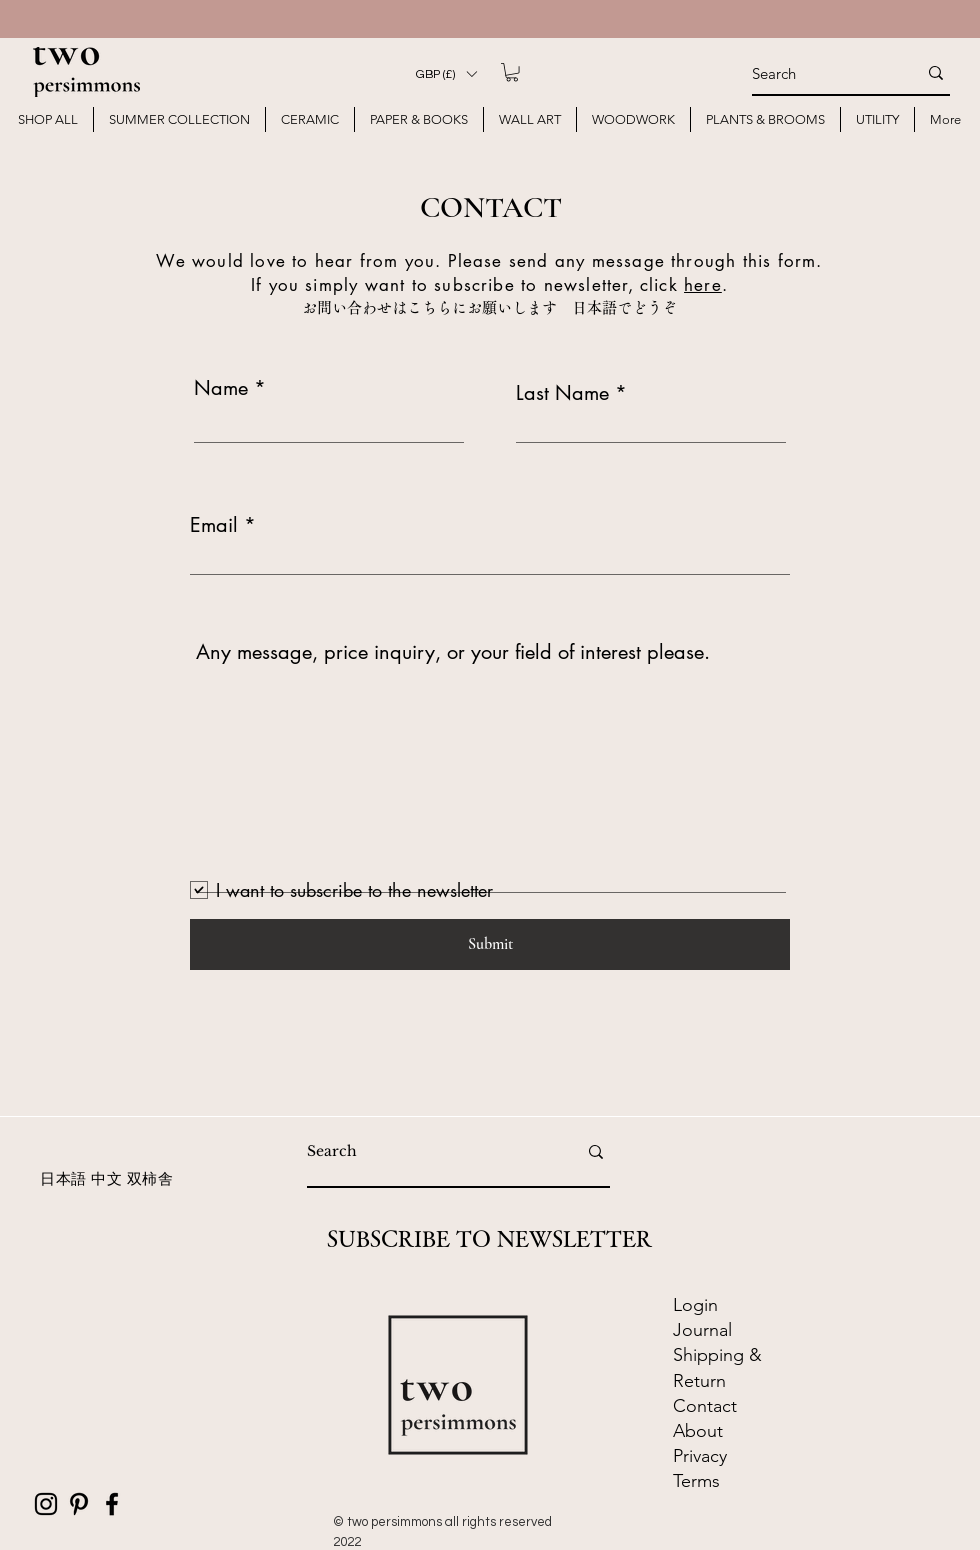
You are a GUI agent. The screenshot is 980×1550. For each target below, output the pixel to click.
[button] (446, 74)
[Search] (819, 73)
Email (214, 525)
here (703, 285)
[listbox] (446, 74)
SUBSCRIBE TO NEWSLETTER (489, 1239)
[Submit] (490, 944)
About (698, 1431)
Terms (696, 1481)
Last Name (562, 393)
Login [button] (695, 1305)
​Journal (702, 1330)
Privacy (700, 1456)
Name (221, 388)
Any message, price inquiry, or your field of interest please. (453, 652)
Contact (707, 1406)
